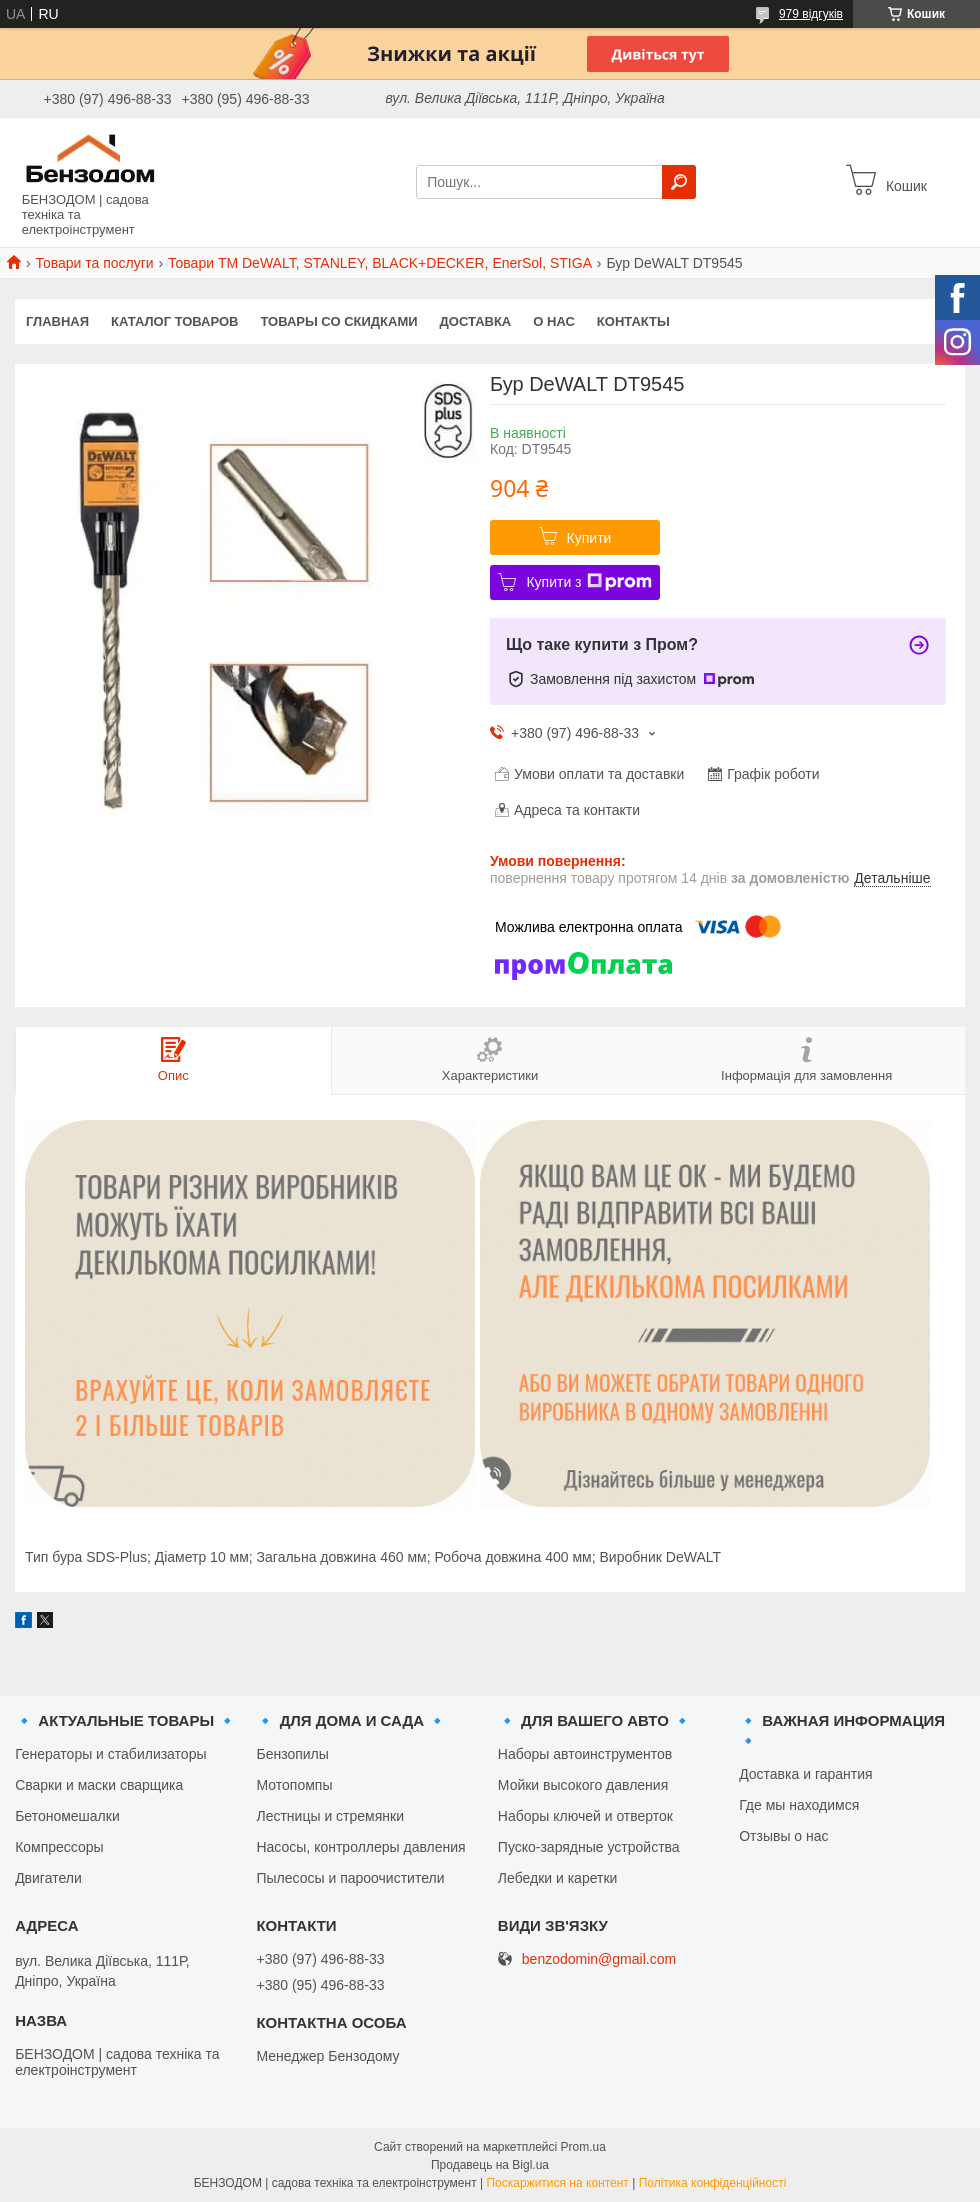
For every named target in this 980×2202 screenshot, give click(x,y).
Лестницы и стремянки (330, 1816)
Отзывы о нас (783, 1836)
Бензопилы (292, 1754)
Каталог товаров (174, 321)
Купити (589, 538)
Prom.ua (583, 2147)
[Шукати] (679, 182)
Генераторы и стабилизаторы (110, 1754)
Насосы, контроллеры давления (360, 1847)
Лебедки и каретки (558, 1878)
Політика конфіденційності (713, 2183)
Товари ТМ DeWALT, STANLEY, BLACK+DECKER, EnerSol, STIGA (380, 263)
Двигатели (48, 1878)
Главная (57, 321)
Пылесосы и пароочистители (350, 1878)
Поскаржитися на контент (557, 2183)
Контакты (633, 321)
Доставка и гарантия (805, 1774)
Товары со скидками (339, 321)
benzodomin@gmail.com (599, 1959)
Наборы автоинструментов (585, 1754)
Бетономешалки (67, 1816)
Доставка (476, 321)
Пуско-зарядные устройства (589, 1847)
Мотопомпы (294, 1785)
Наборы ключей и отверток (585, 1816)
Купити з (588, 582)
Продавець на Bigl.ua (490, 2165)
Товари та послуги (94, 263)
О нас (554, 321)
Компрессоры (59, 1847)
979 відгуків (811, 14)
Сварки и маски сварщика (99, 1785)
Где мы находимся (799, 1805)
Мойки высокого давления (583, 1785)
